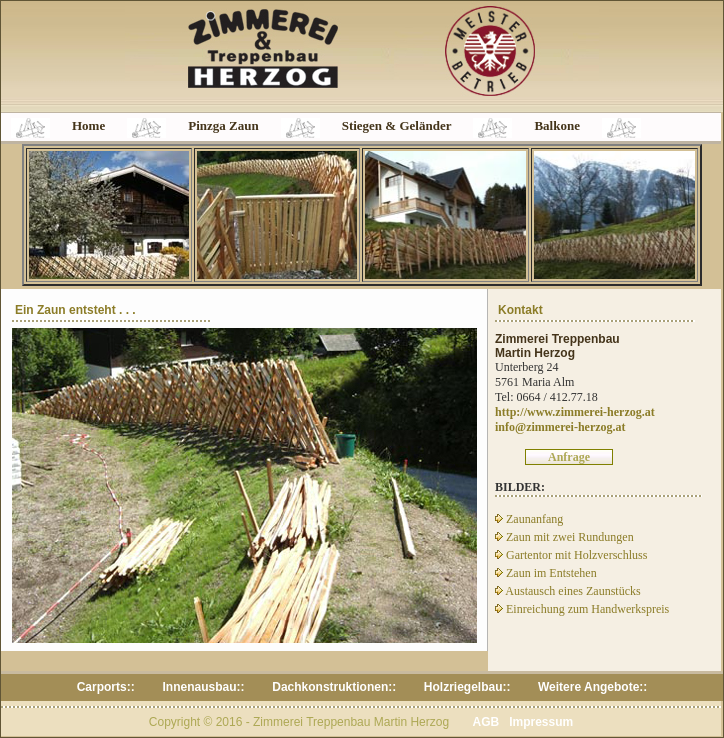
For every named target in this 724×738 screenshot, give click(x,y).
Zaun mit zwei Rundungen (564, 537)
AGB (485, 722)
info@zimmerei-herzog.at (560, 427)
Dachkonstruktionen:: (334, 687)
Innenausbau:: (204, 687)
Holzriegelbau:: (467, 687)
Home (88, 125)
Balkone (557, 125)
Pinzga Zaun (223, 125)
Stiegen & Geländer (397, 125)
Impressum (541, 722)
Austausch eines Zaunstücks (568, 591)
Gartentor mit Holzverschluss (571, 555)
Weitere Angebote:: (592, 687)
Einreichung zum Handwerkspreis (582, 609)
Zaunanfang (529, 519)
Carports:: (107, 687)
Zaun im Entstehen (546, 573)
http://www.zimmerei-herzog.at (575, 412)
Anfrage (569, 457)
